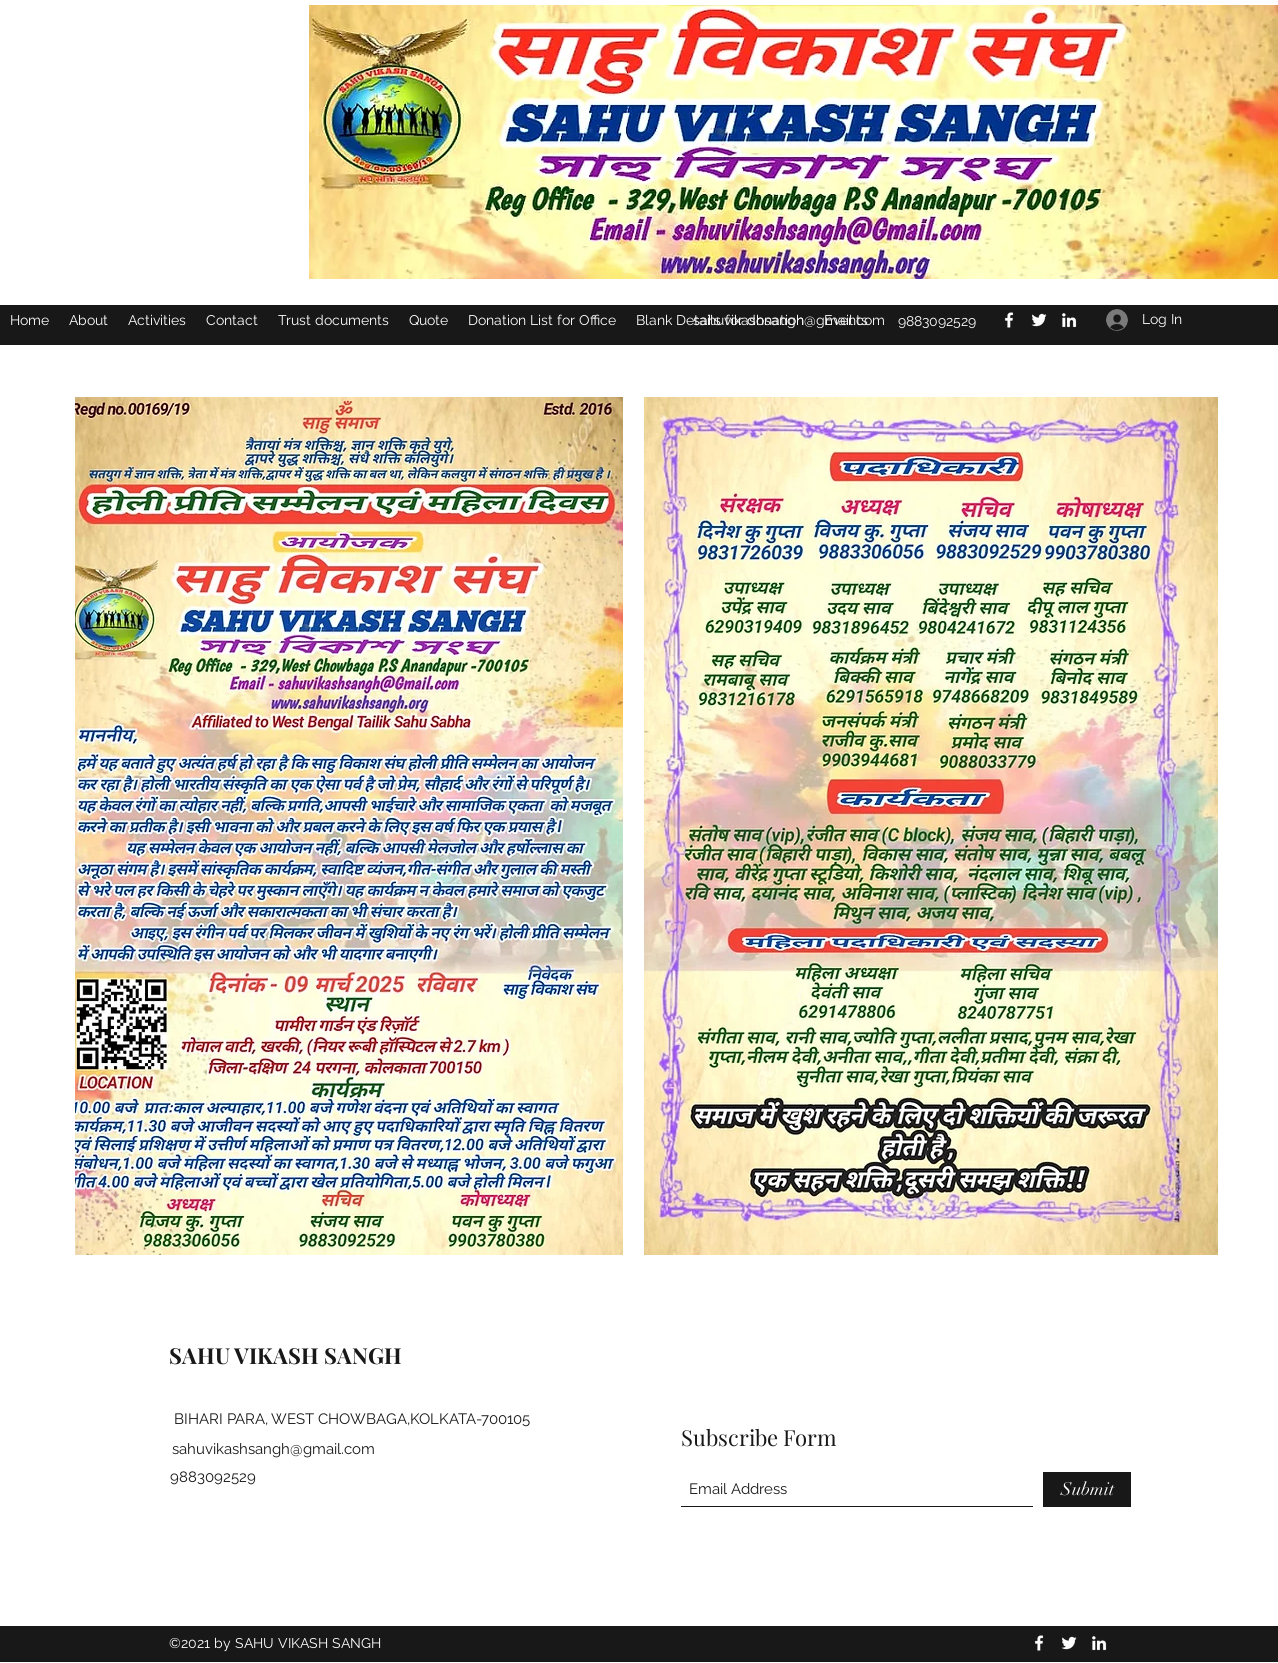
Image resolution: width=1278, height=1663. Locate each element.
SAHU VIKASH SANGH (285, 1355)
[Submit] (1087, 1489)
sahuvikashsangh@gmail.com (273, 1449)
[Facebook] (1039, 1643)
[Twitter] (1069, 1643)
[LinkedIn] (1099, 1643)
